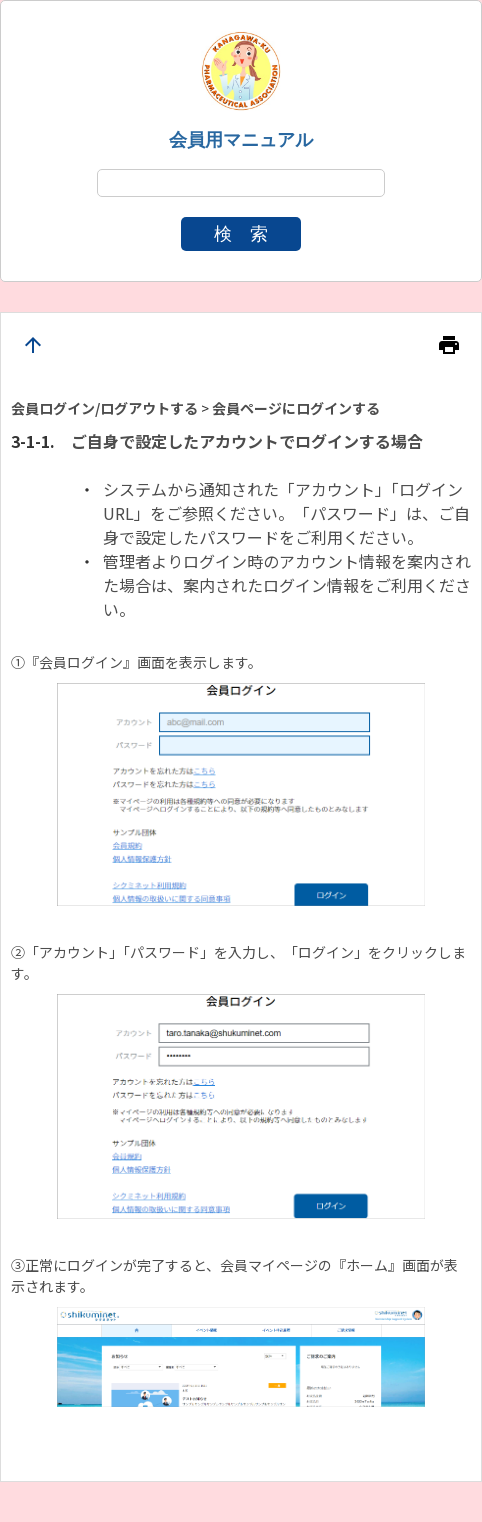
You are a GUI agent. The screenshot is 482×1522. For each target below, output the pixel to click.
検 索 (241, 234)
